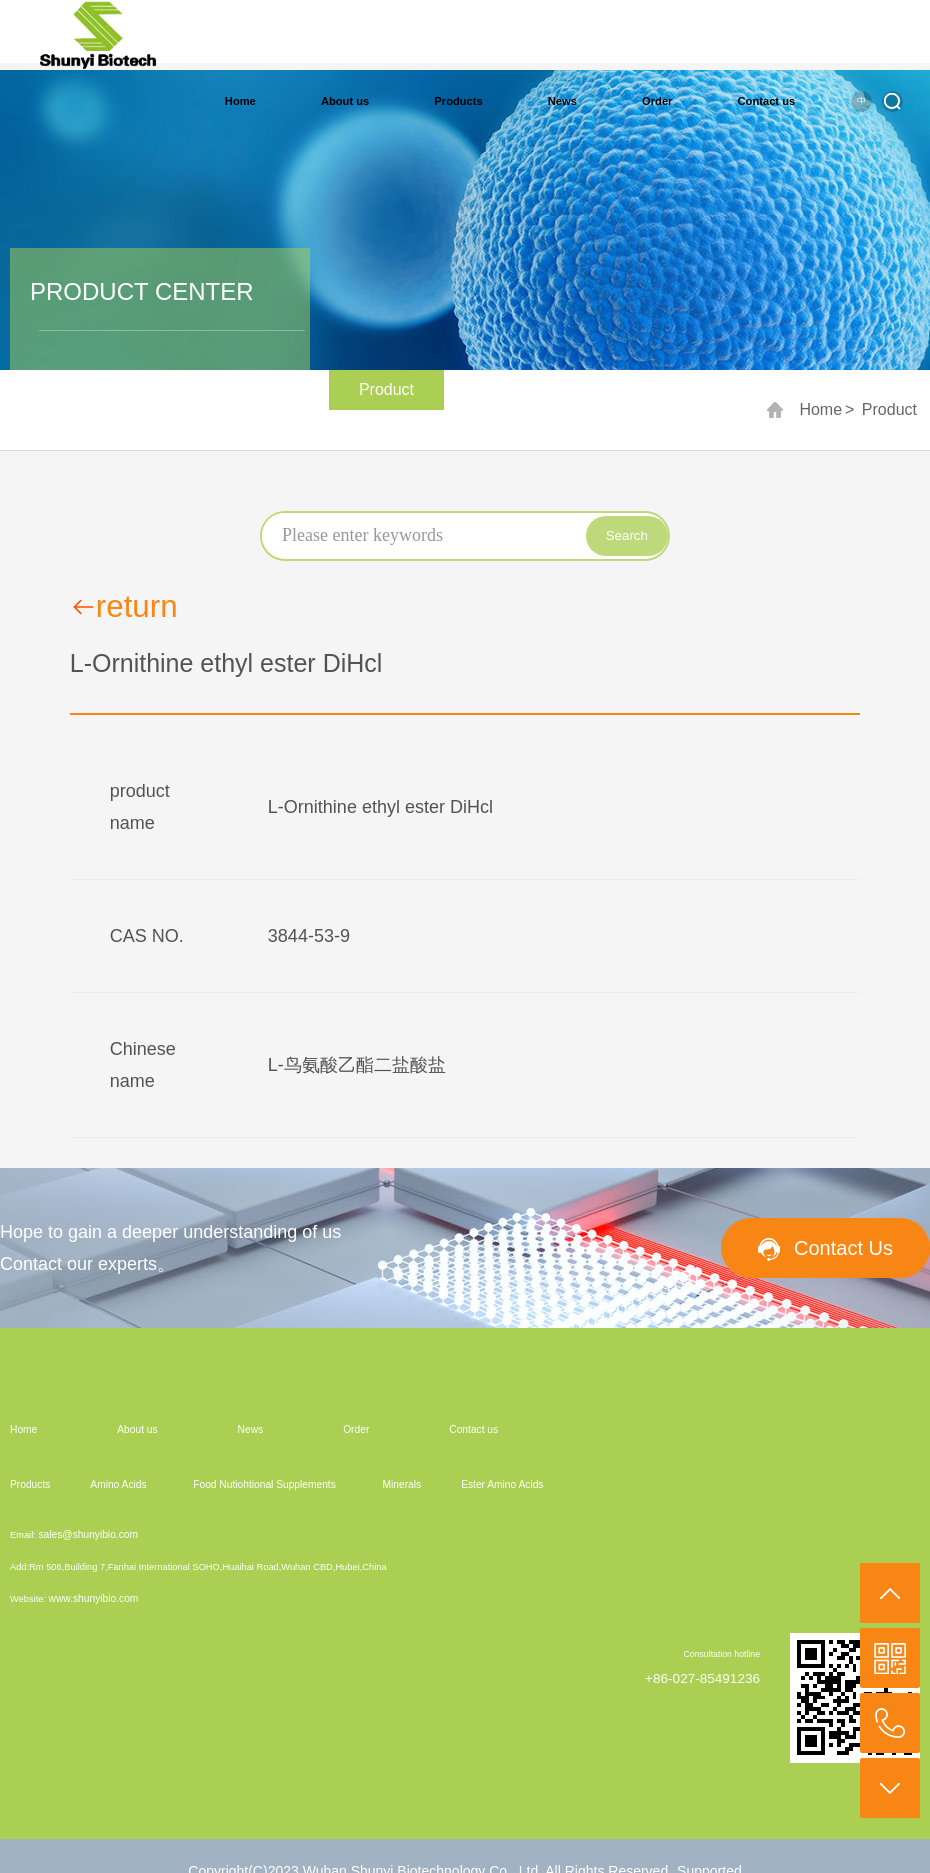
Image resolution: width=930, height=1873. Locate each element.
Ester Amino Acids (502, 1484)
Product (889, 409)
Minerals (402, 1484)
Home (240, 101)
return (124, 607)
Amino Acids (118, 1484)
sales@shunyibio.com (88, 1534)
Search (627, 535)
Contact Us (843, 1248)
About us (345, 101)
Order (657, 101)
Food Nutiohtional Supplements (264, 1484)
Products (458, 101)
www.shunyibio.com (94, 1598)
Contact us (767, 101)
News (562, 101)
